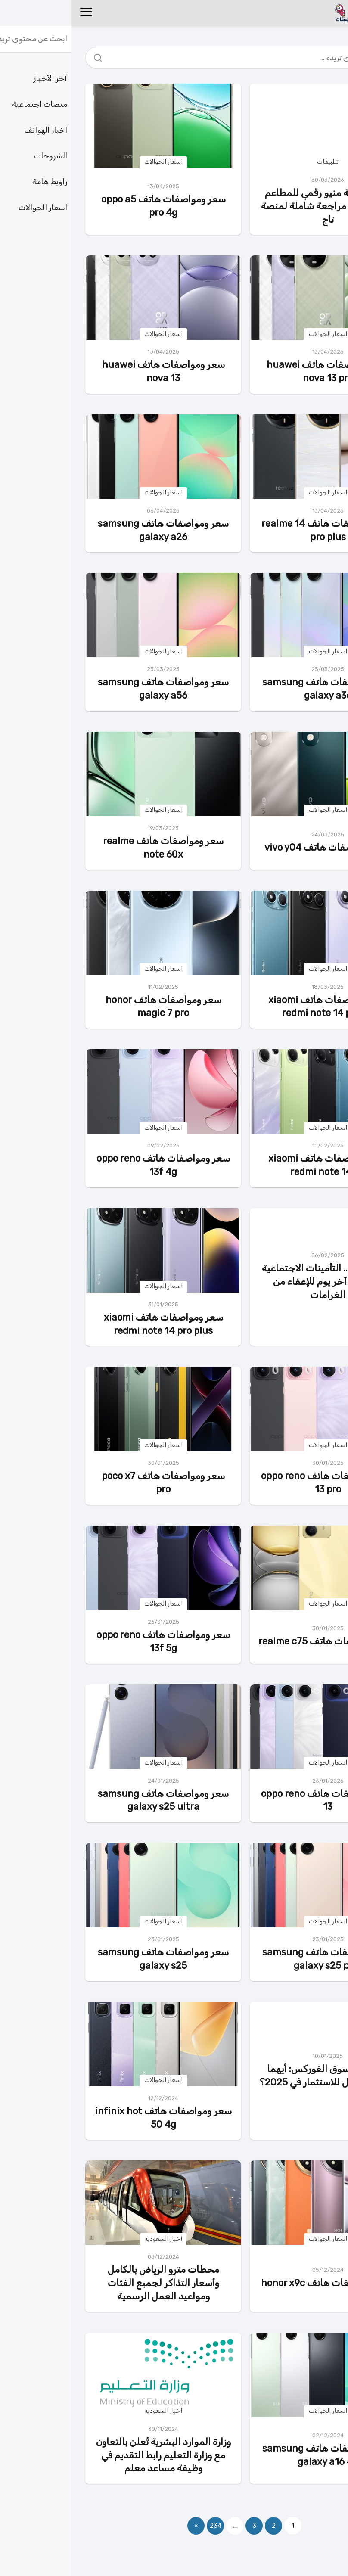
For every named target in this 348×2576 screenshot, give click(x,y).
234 (144, 2525)
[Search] (29, 55)
